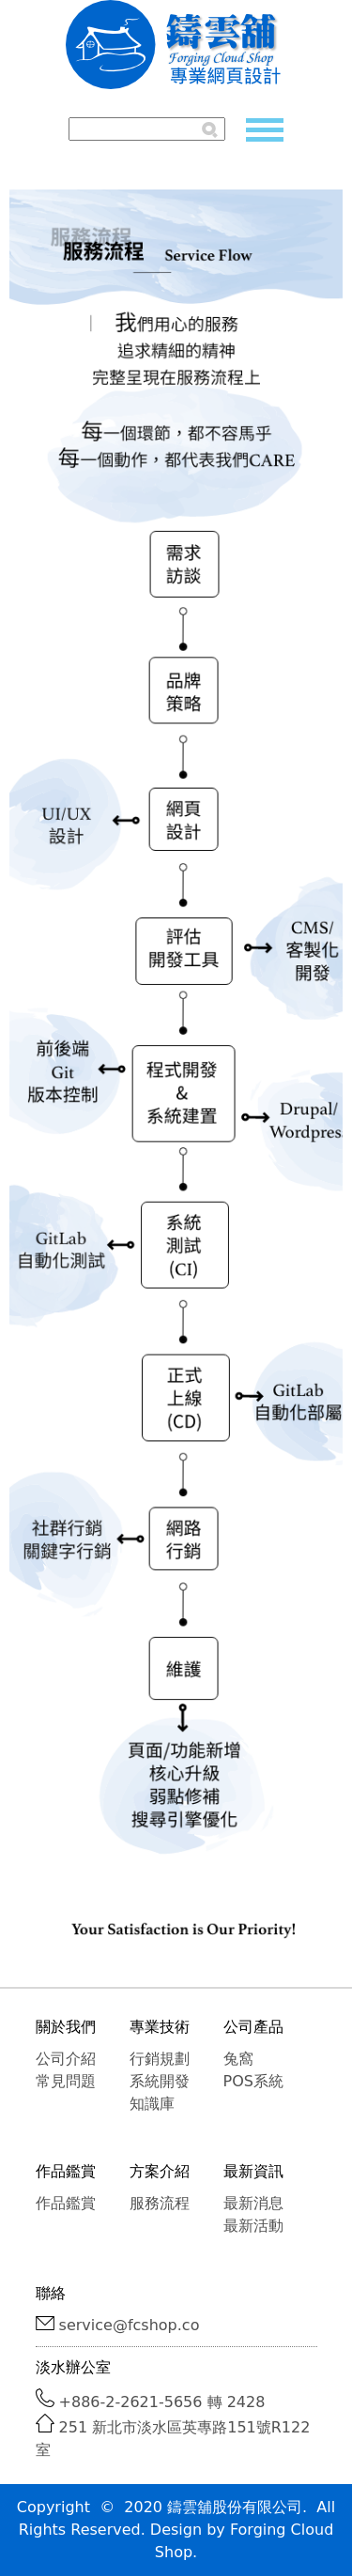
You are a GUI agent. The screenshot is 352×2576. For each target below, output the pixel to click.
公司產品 (253, 2027)
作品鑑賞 (66, 2171)
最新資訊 (253, 2171)
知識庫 (152, 2104)
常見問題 (66, 2081)
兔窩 (238, 2059)
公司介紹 (66, 2059)
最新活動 (253, 2226)
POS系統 (253, 2081)
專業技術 (160, 2027)
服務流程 (160, 2203)
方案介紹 (160, 2171)
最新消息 (253, 2203)
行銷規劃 (160, 2059)
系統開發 (160, 2081)
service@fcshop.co (129, 2325)
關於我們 (66, 2027)
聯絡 (51, 2293)
